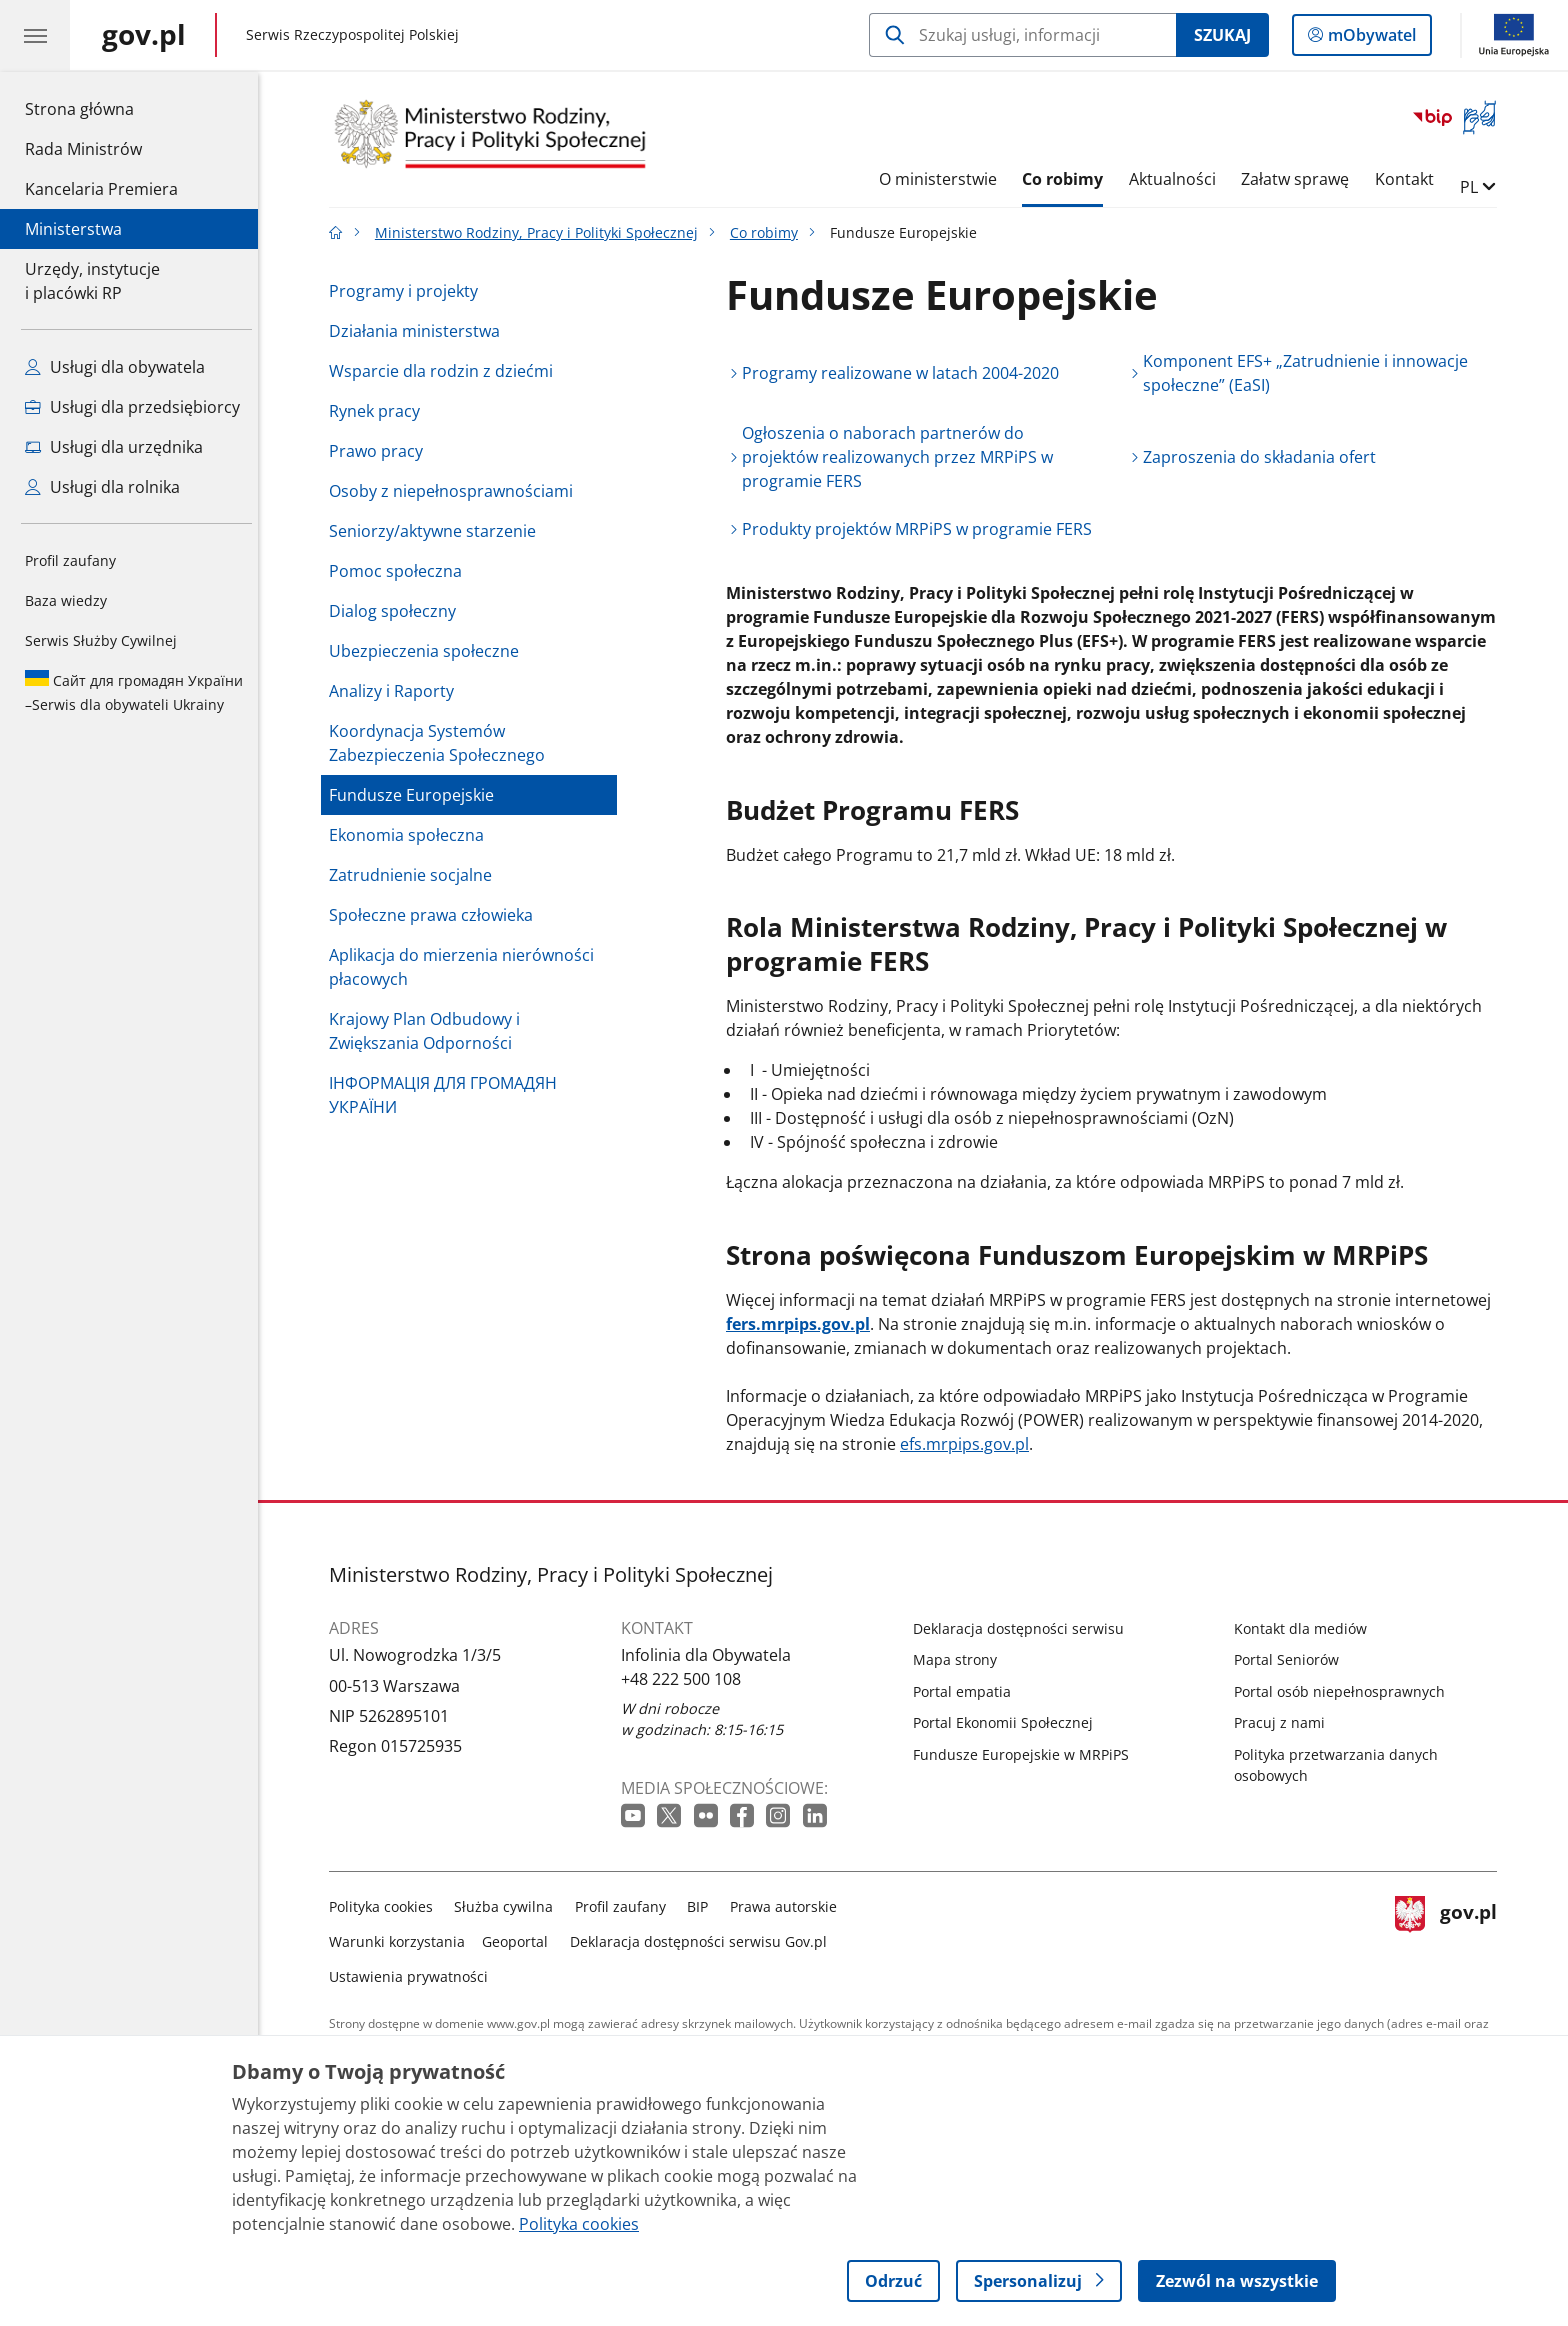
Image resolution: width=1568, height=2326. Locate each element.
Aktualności (1177, 179)
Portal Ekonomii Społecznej (1008, 1722)
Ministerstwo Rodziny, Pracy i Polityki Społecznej (541, 232)
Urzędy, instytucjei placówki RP (92, 281)
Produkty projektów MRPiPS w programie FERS (922, 529)
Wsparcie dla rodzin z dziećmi (446, 371)
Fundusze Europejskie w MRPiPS (1026, 1754)
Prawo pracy (381, 451)
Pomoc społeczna (400, 571)
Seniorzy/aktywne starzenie (437, 531)
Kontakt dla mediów (1305, 1628)
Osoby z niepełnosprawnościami (456, 491)
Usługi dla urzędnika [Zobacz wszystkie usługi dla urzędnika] (114, 447)
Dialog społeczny (397, 611)
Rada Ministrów (83, 149)
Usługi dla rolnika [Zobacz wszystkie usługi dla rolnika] (102, 487)
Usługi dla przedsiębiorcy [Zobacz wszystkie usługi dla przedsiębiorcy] (132, 407)
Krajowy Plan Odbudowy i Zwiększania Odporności (429, 1031)
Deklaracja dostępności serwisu (1023, 1628)
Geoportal (521, 1941)
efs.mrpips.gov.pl (969, 1444)
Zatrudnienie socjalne (415, 875)
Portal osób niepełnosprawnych (1344, 1691)
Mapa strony (960, 1659)
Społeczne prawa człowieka (436, 915)
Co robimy (1067, 179)
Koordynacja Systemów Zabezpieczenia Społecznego (442, 743)
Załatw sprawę (1301, 179)
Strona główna (101, 108)
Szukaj (1222, 35)
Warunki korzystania (402, 1941)
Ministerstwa (73, 229)
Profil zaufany (70, 560)
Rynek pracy (379, 411)
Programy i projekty (408, 291)
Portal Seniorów (1291, 1659)
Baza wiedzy (66, 600)
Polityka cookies (386, 1906)
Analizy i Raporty (396, 691)
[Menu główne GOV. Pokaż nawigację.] (35, 35)
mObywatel (1370, 39)
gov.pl (1451, 1937)
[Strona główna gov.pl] (144, 35)
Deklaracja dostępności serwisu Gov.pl (703, 1941)
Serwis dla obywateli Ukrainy (134, 692)
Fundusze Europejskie (416, 795)
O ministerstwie (943, 179)
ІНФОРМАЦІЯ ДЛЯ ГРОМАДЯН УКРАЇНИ (448, 1095)
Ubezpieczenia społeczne (429, 651)
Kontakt (1409, 179)
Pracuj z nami (1284, 1722)
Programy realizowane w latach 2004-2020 (905, 373)
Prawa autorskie (788, 1906)
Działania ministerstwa (419, 331)
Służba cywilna (509, 1906)
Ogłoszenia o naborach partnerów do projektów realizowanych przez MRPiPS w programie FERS (902, 457)
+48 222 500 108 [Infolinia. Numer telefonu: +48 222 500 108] (686, 1679)
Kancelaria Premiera (101, 189)
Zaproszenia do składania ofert (1265, 457)
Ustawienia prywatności (413, 1976)
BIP (703, 1906)
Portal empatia (967, 1691)
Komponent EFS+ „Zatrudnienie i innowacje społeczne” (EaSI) (1311, 373)
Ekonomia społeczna (411, 835)
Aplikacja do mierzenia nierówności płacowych (466, 967)
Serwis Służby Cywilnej (101, 640)
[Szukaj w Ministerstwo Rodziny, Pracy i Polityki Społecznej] (1022, 35)
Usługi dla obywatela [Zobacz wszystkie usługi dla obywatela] (115, 367)
